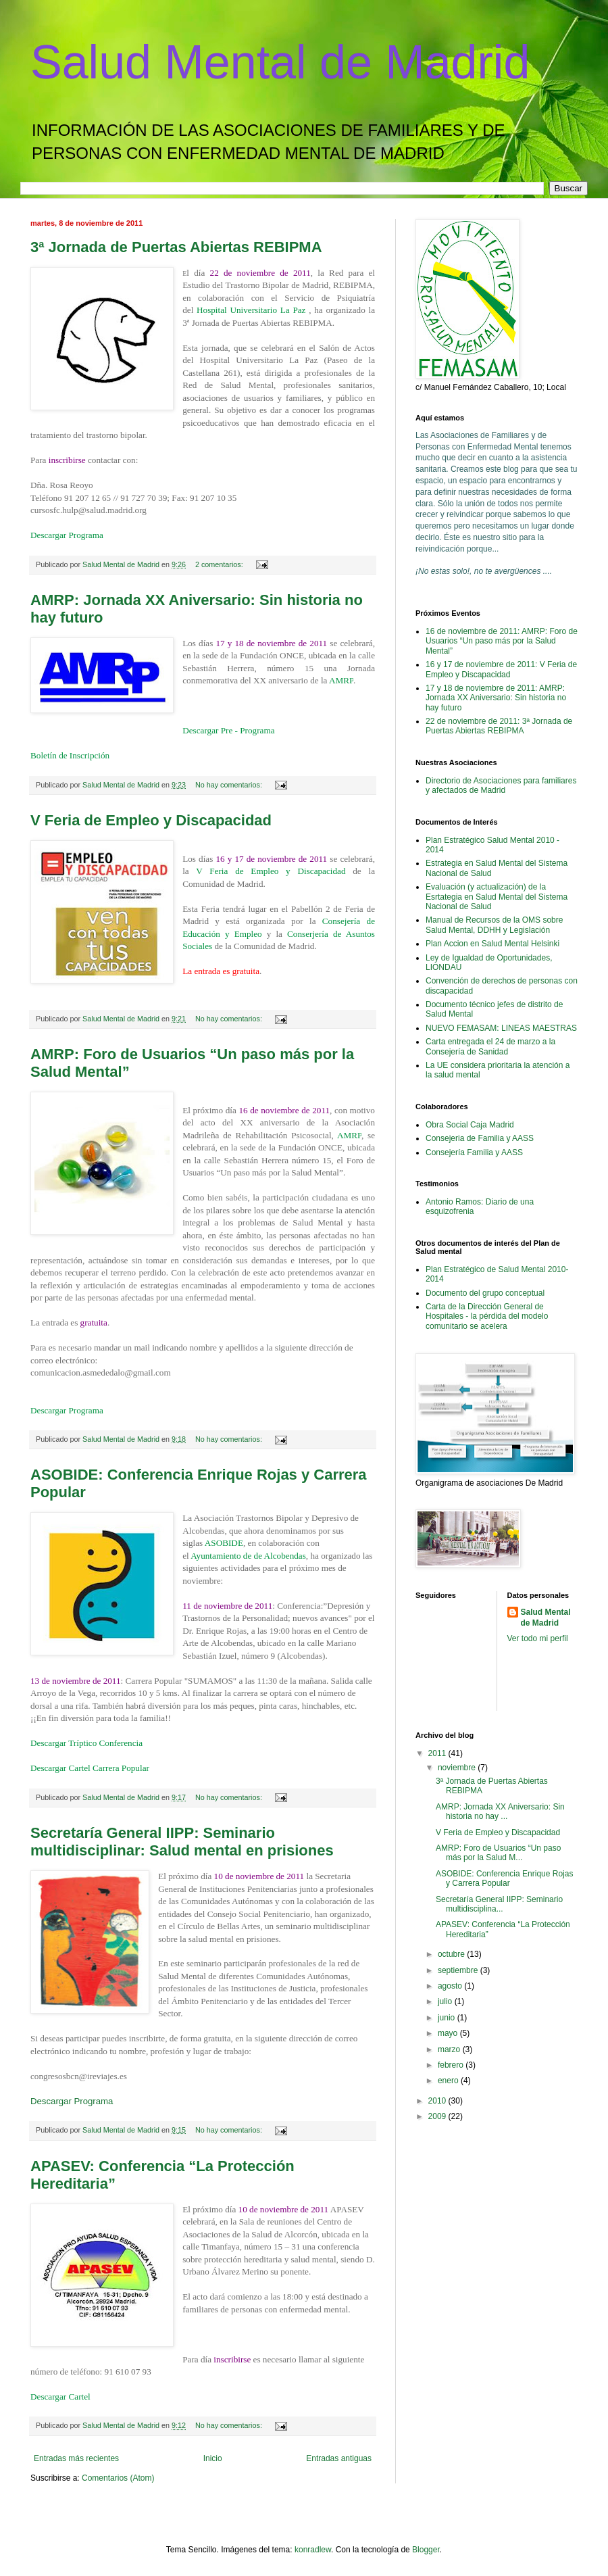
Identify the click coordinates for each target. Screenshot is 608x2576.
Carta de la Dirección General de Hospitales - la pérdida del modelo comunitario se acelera (487, 1316)
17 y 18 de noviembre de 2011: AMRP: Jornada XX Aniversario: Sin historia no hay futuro (496, 697)
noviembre (458, 1767)
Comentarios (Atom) (118, 2478)
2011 (438, 1753)
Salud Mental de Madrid (280, 62)
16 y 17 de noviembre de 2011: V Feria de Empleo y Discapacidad (501, 669)
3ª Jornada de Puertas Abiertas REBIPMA (176, 247)
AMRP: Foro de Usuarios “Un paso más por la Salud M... (498, 1852)
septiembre (459, 1970)
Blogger (426, 2549)
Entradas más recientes (76, 2458)
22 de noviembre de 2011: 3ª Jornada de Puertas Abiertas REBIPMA (499, 725)
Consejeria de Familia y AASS (480, 1138)
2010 (438, 2101)
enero (449, 2080)
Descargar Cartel (60, 2396)
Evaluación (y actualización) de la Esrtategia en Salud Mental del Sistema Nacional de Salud (496, 896)
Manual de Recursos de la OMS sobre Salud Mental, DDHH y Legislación (494, 924)
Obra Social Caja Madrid (470, 1124)
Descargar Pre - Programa (228, 730)
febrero (451, 2065)
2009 (438, 2116)
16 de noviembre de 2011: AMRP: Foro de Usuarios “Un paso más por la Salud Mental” (502, 641)
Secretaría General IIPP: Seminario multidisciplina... (499, 1904)
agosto (451, 1986)
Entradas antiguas (339, 2458)
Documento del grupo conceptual (485, 1293)
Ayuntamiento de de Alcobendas (248, 1556)
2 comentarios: (220, 564)
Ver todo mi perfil (537, 1638)
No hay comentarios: (229, 785)
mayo (449, 2033)
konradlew (313, 2549)
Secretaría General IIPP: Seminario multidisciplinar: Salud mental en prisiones (182, 1841)
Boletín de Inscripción (69, 755)
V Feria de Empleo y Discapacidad (151, 820)
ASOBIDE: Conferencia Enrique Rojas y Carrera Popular (504, 1878)
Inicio (212, 2458)
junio (447, 2017)
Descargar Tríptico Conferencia (86, 1743)
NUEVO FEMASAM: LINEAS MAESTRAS (501, 1028)
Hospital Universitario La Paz (253, 310)
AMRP (341, 680)
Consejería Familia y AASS (474, 1152)
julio (446, 2001)
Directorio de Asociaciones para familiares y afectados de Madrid (501, 785)
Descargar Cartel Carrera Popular (89, 1768)
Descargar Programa (66, 535)
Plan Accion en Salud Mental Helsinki (492, 943)
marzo (450, 2049)
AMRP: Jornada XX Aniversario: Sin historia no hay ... (500, 1811)
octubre (452, 1954)
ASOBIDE (224, 1543)
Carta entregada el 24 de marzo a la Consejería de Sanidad (490, 1046)
